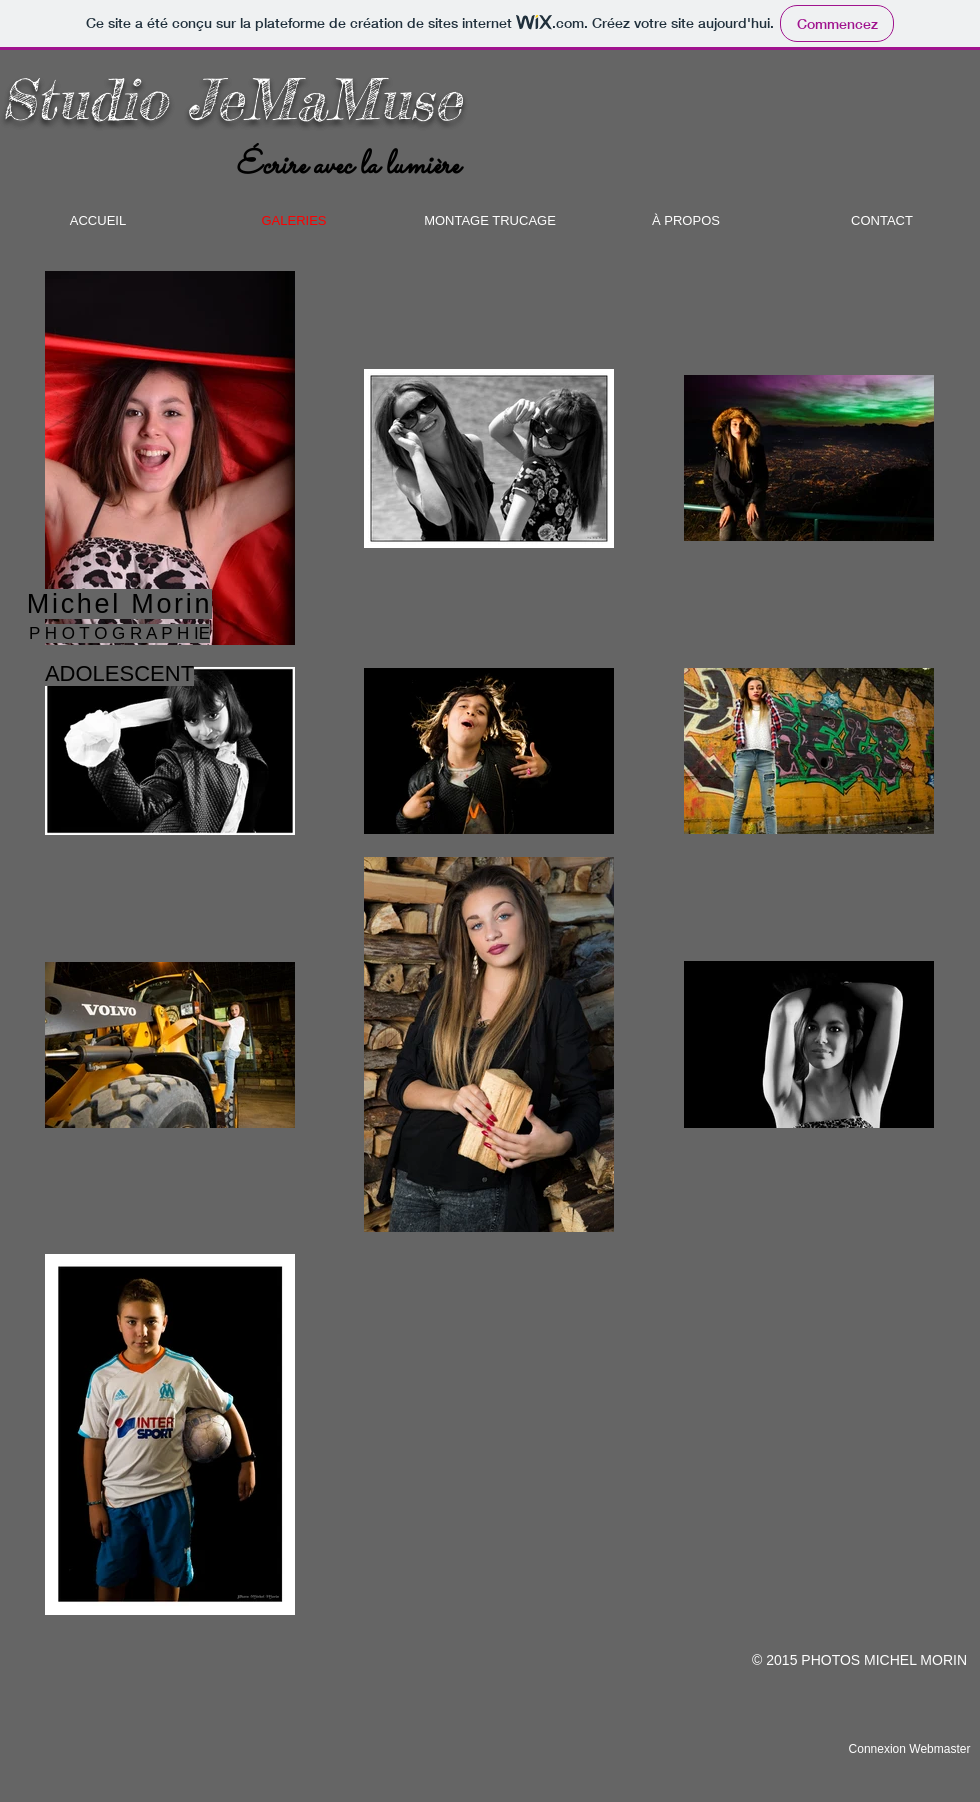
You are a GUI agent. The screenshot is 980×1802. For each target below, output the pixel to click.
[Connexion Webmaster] (909, 1749)
